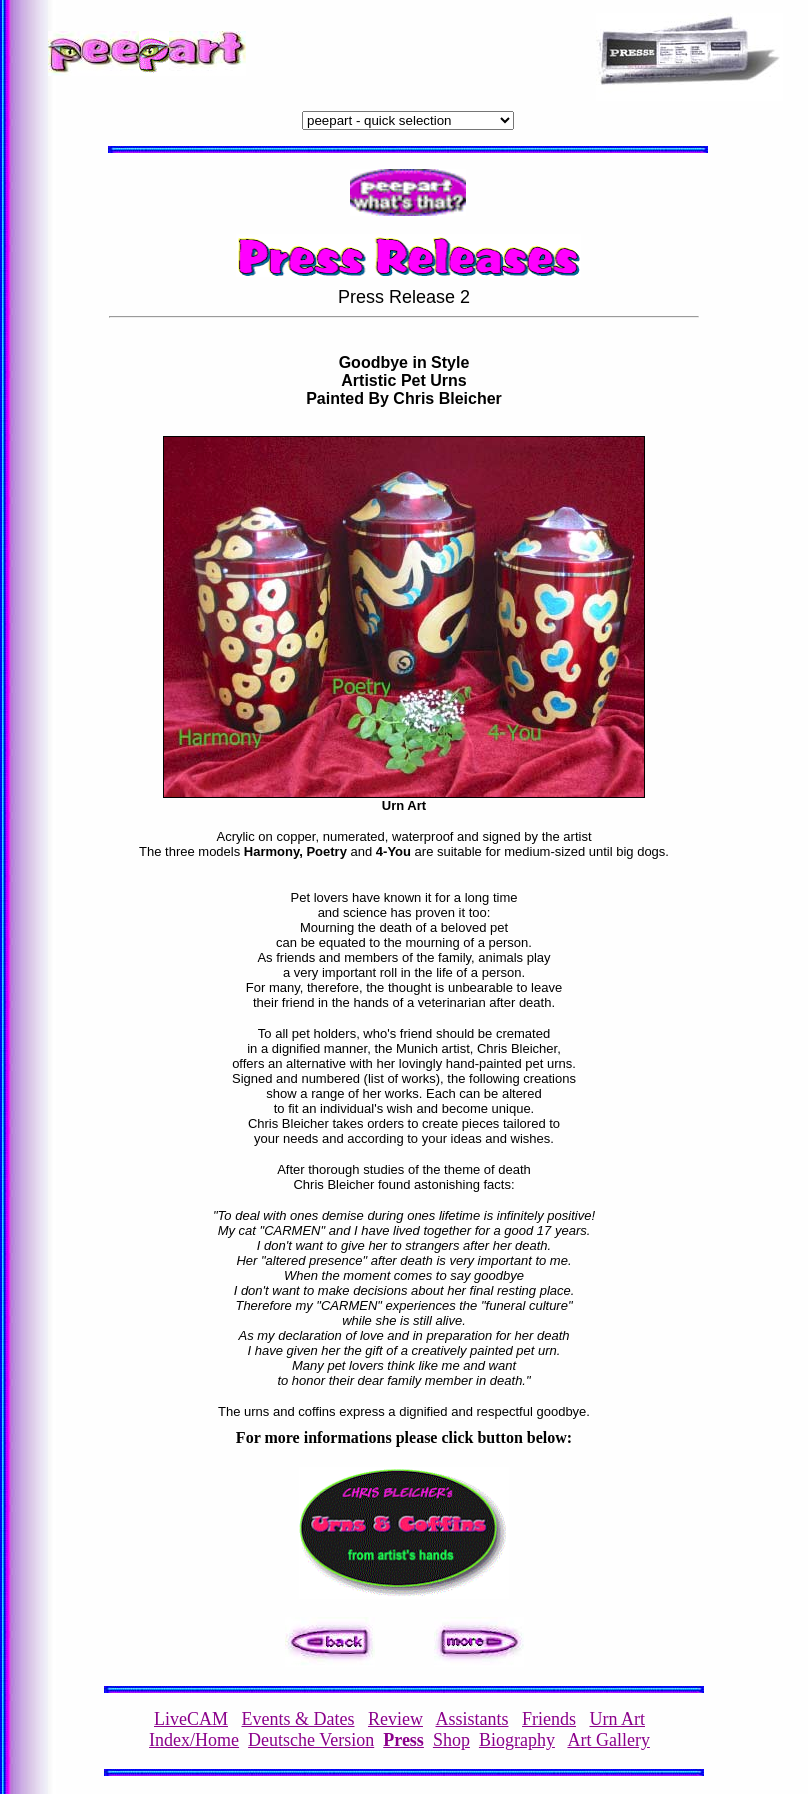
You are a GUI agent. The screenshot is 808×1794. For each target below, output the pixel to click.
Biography (517, 1740)
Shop (451, 1740)
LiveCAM (191, 1719)
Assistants (471, 1719)
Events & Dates (298, 1719)
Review (395, 1719)
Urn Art (618, 1719)
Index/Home (194, 1740)
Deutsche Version (311, 1740)
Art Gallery (608, 1740)
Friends (549, 1719)
